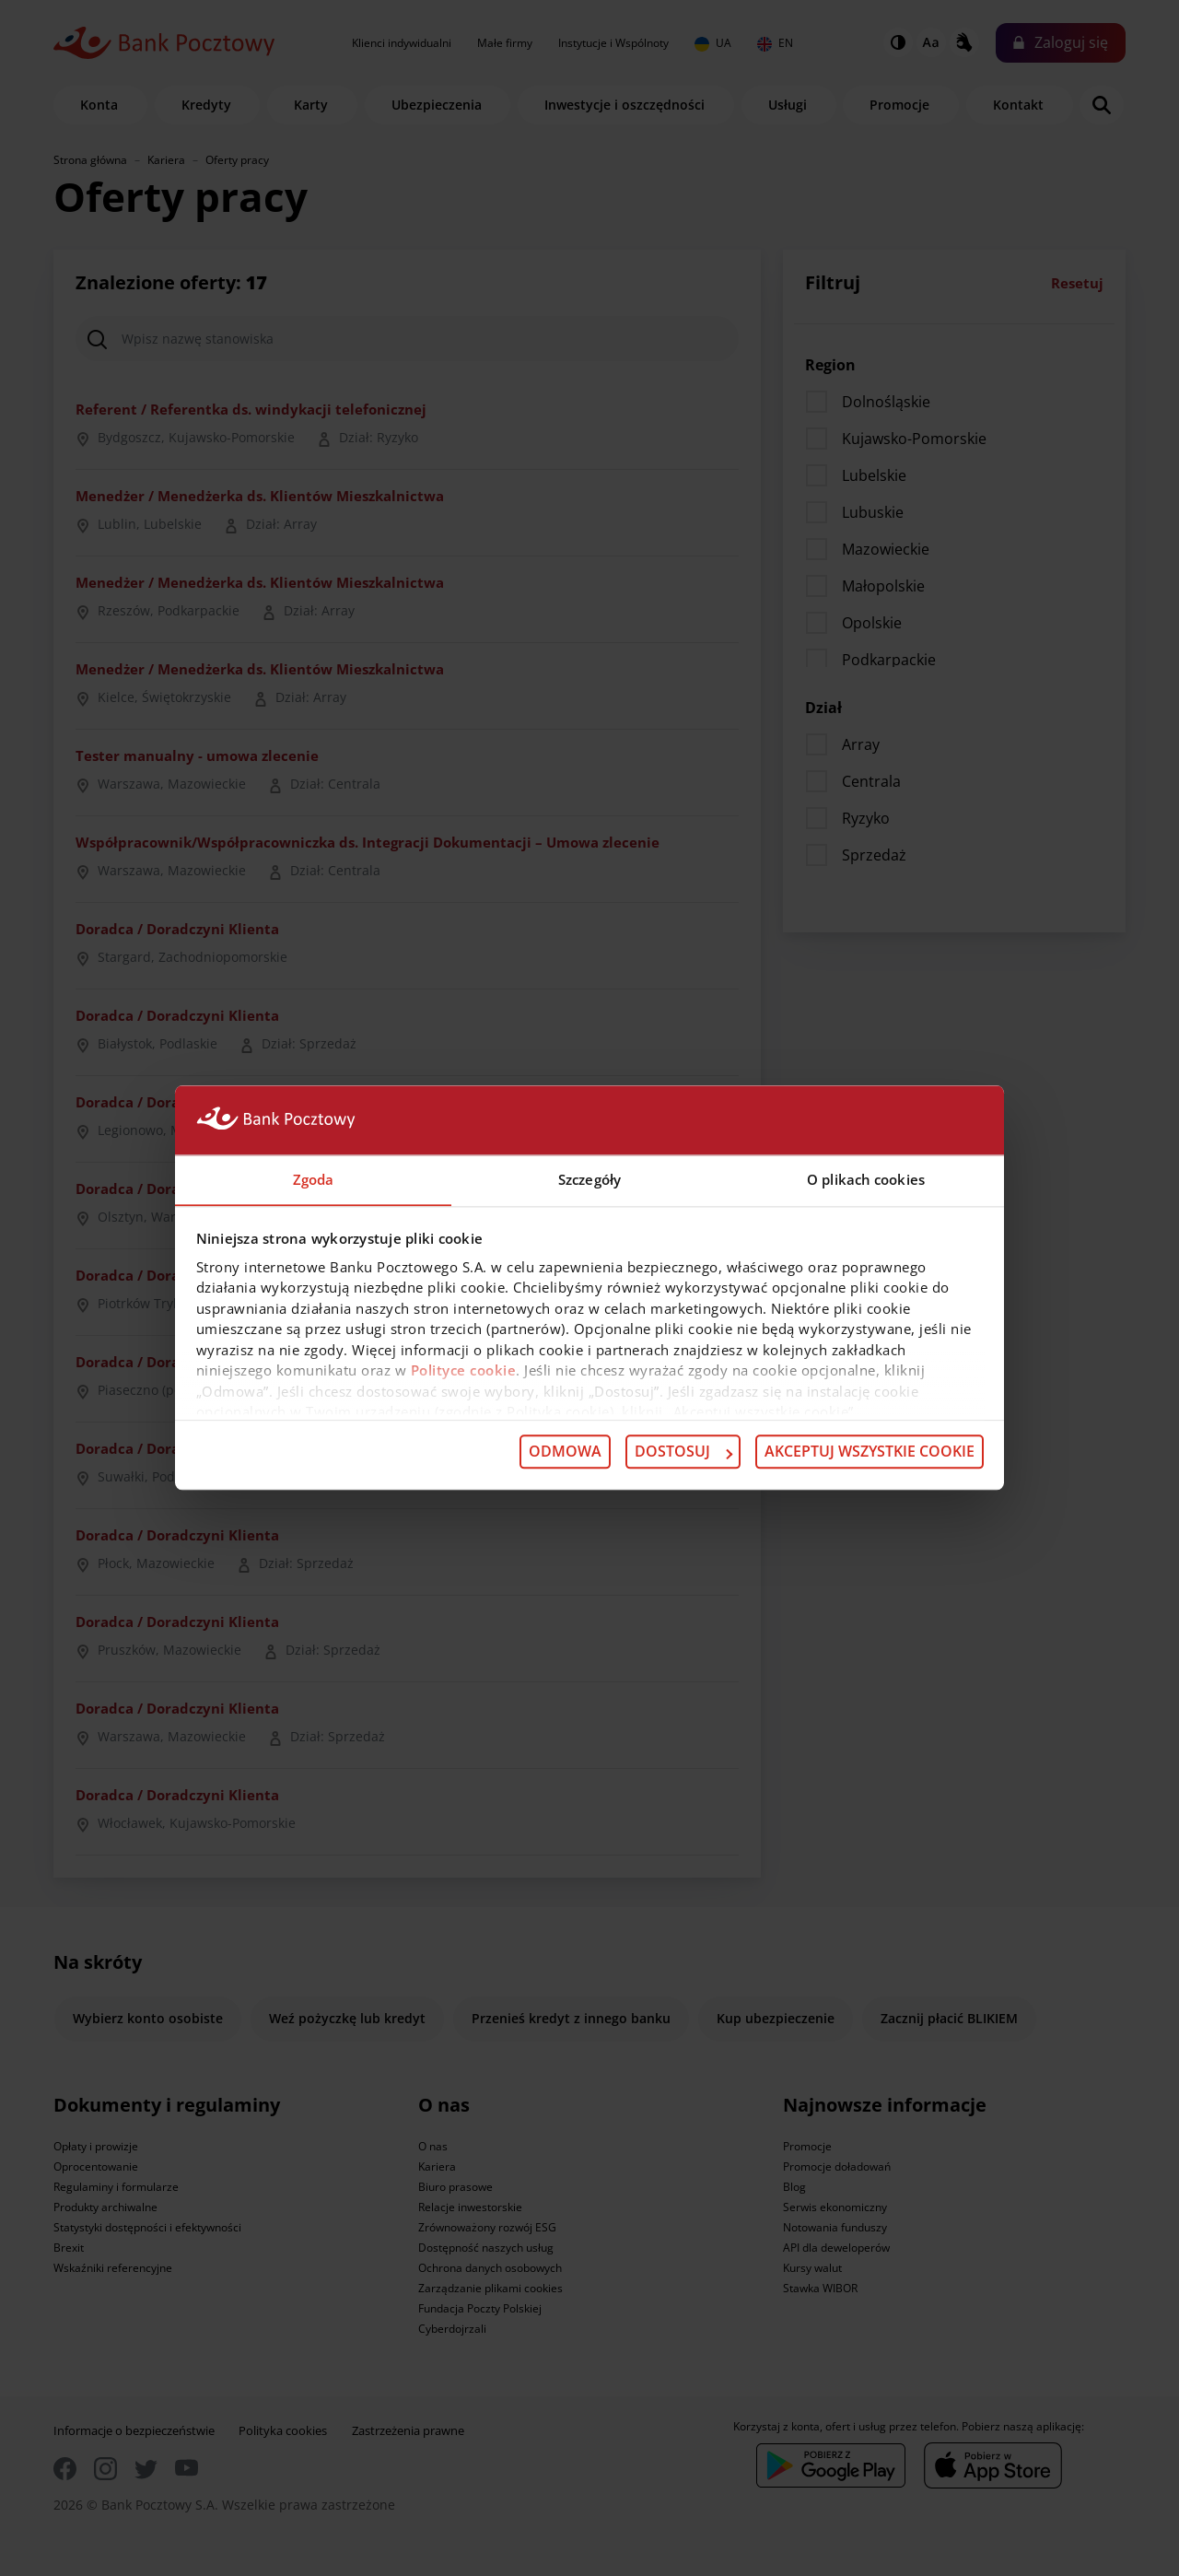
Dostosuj (683, 1452)
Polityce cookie (464, 1371)
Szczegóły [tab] (589, 1179)
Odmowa (565, 1452)
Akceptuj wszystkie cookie (870, 1452)
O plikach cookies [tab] (866, 1179)
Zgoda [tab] (313, 1179)
